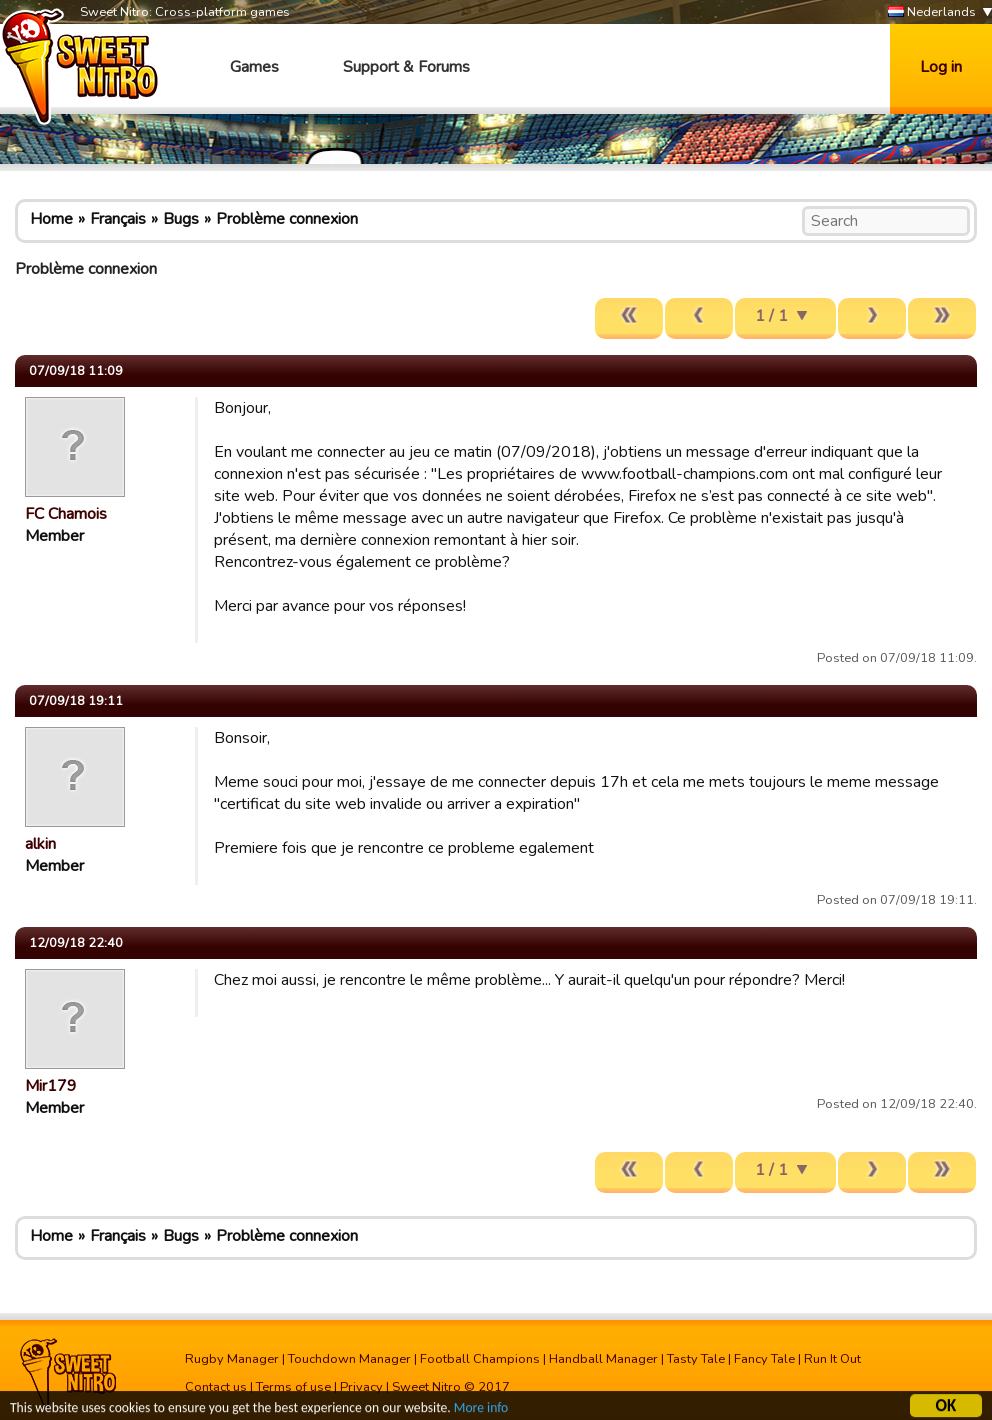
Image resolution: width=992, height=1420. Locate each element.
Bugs (181, 219)
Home (51, 219)
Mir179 (51, 1086)
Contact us (216, 1387)
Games (254, 67)
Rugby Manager (232, 1359)
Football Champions (480, 1359)
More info (481, 1410)
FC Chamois (66, 514)
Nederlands (932, 12)
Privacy (361, 1387)
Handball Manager (603, 1359)
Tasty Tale (696, 1359)
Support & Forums (406, 67)
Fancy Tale (764, 1359)
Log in (941, 67)
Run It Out (832, 1359)
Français (118, 219)
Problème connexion (287, 219)
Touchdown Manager (349, 1359)
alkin (40, 844)
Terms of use (293, 1387)
